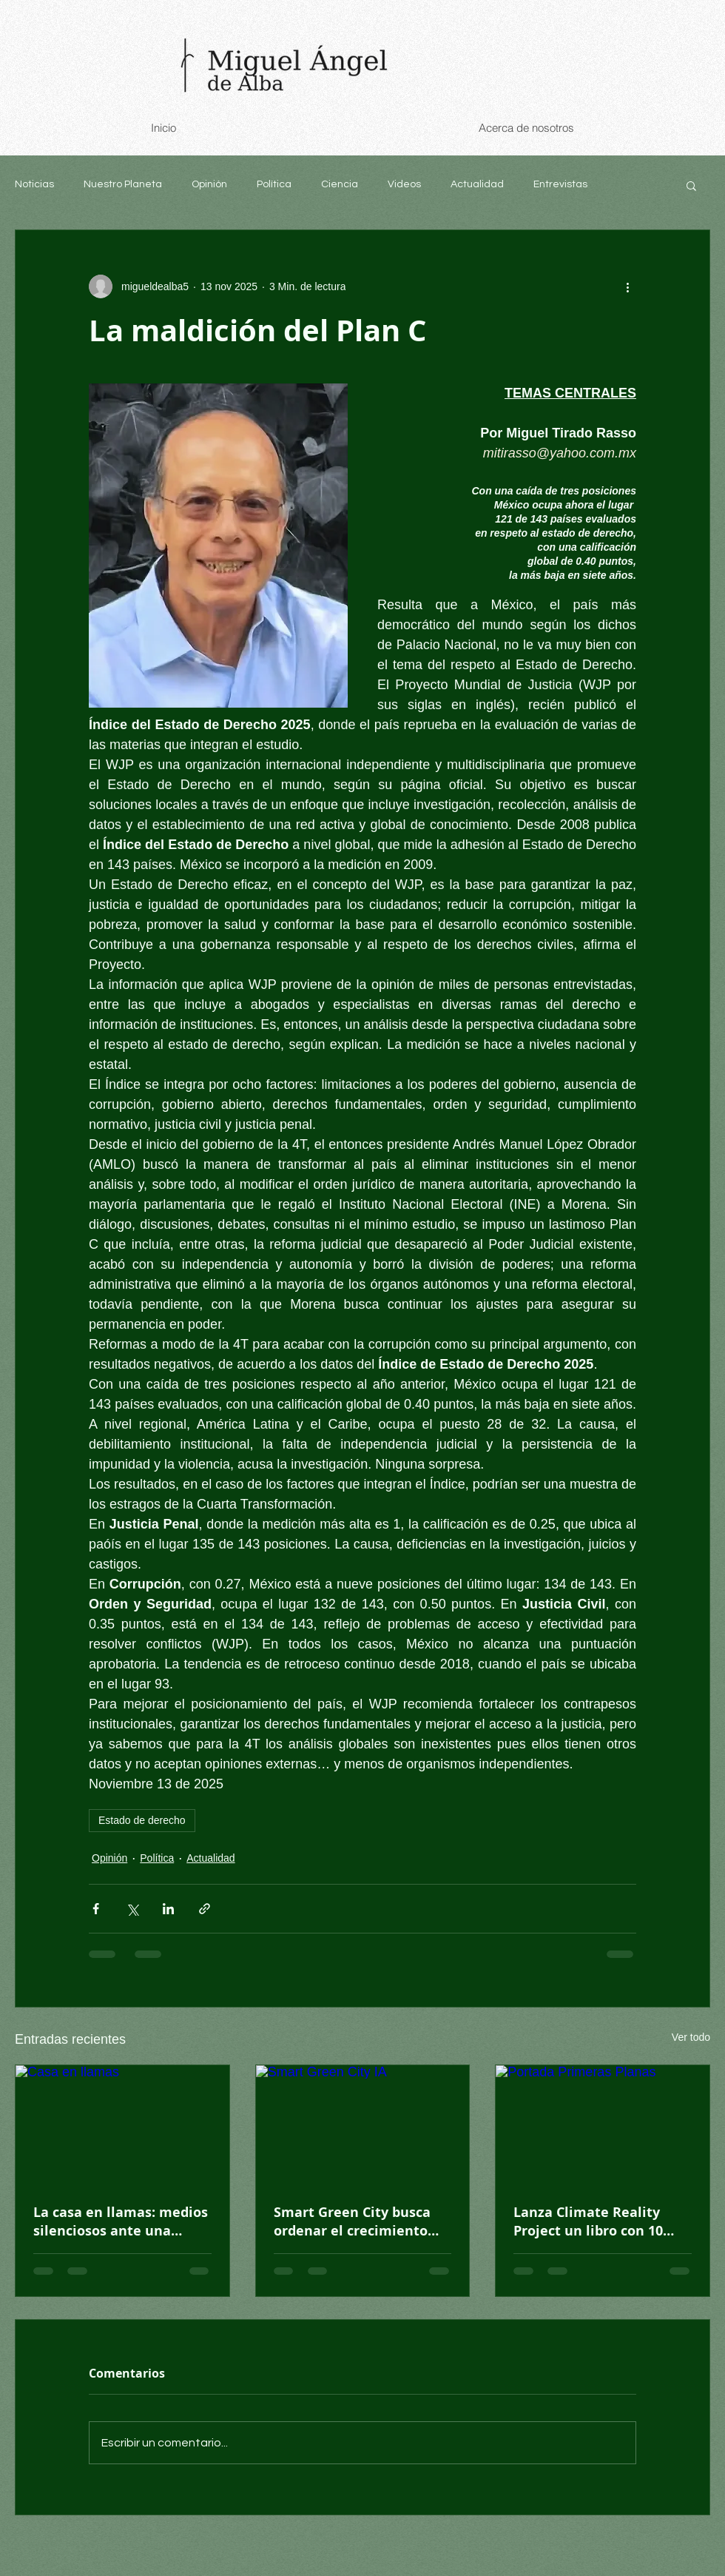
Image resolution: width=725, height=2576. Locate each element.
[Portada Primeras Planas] (602, 2125)
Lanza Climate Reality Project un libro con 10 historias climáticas (588, 2221)
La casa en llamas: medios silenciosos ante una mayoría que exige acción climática (120, 2221)
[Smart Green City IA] (363, 2125)
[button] (691, 185)
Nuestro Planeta (123, 184)
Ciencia (339, 184)
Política (274, 184)
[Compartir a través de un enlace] (205, 1909)
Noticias (34, 184)
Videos (404, 184)
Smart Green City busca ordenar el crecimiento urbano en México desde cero (355, 2221)
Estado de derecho (142, 1820)
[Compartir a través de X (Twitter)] (132, 1909)
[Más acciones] (627, 286)
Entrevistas (560, 184)
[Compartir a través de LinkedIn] (168, 1909)
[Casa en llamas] (122, 2125)
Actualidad (477, 184)
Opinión (209, 184)
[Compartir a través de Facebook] (96, 1909)
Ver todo (691, 2037)
